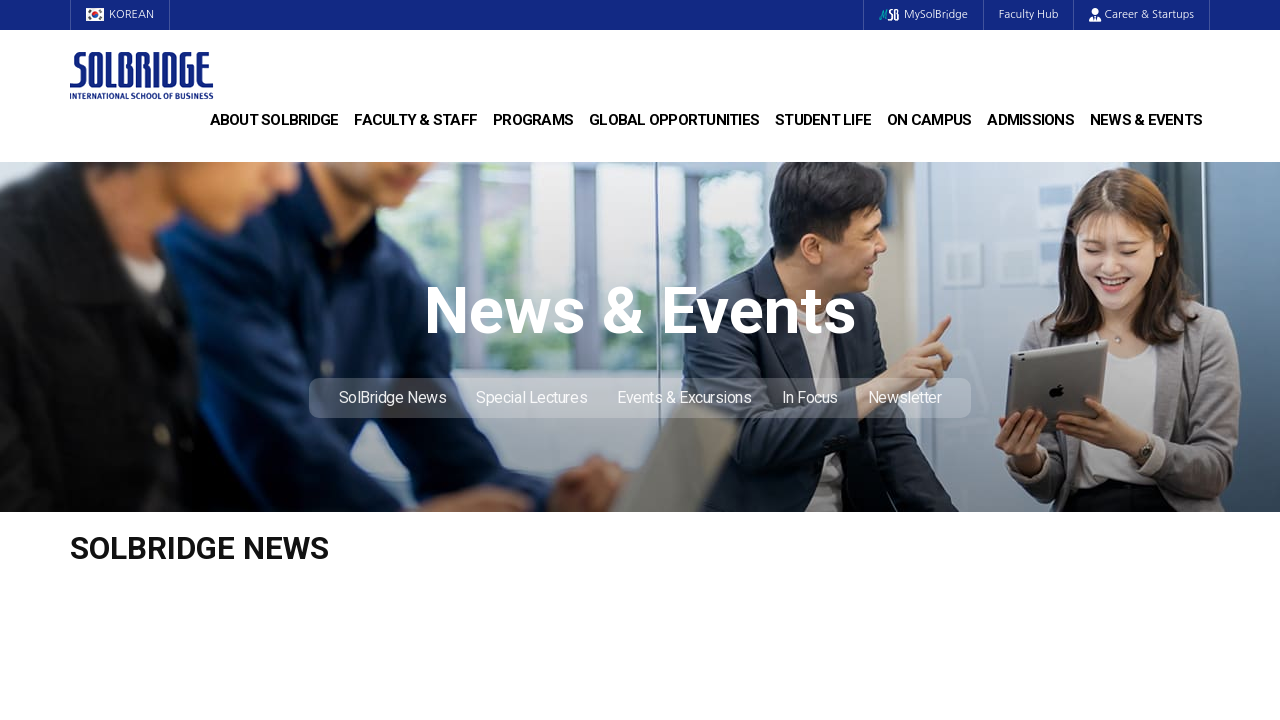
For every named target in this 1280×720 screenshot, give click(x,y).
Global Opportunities (674, 120)
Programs (533, 120)
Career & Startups (1141, 14)
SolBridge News (393, 397)
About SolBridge (274, 120)
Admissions (1030, 120)
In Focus (810, 397)
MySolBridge (923, 14)
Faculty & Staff (415, 120)
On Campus (929, 120)
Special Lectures (531, 397)
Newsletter (905, 397)
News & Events (1146, 120)
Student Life (823, 120)
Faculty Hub (1029, 14)
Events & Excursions (684, 397)
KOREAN (120, 14)
